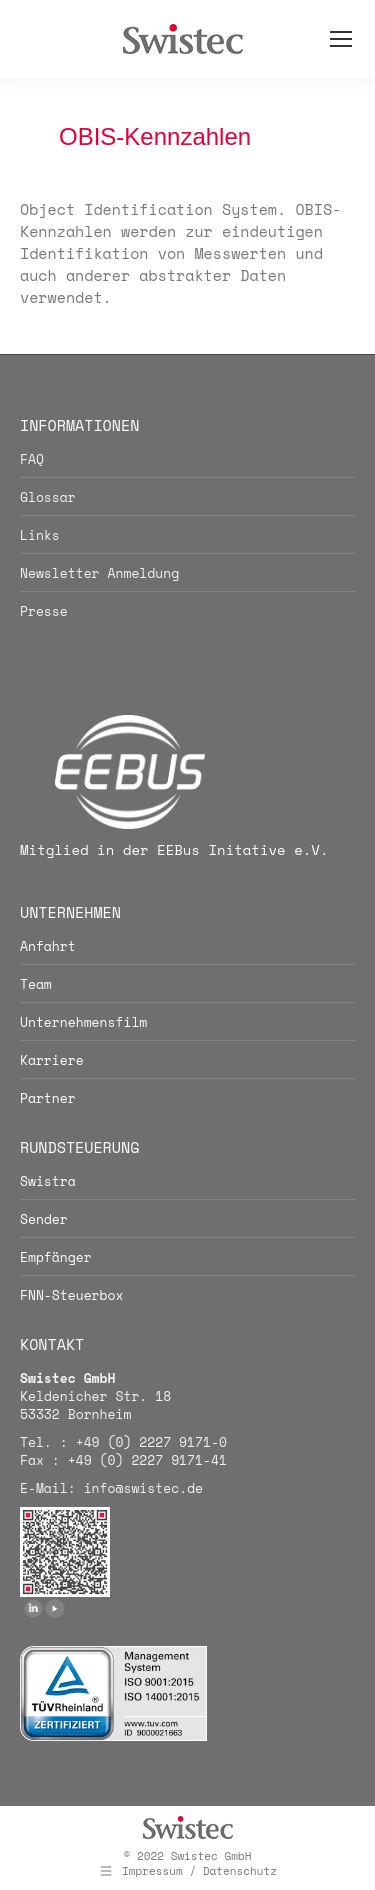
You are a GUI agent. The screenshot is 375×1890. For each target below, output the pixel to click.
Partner (48, 1098)
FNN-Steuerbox (71, 1295)
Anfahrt (48, 946)
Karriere (52, 1060)
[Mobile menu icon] (341, 39)
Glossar (48, 497)
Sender (44, 1219)
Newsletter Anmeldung (99, 573)
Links (40, 535)
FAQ (32, 459)
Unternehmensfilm (83, 1022)
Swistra (48, 1181)
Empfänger (56, 1257)
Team (36, 984)
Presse (44, 611)
